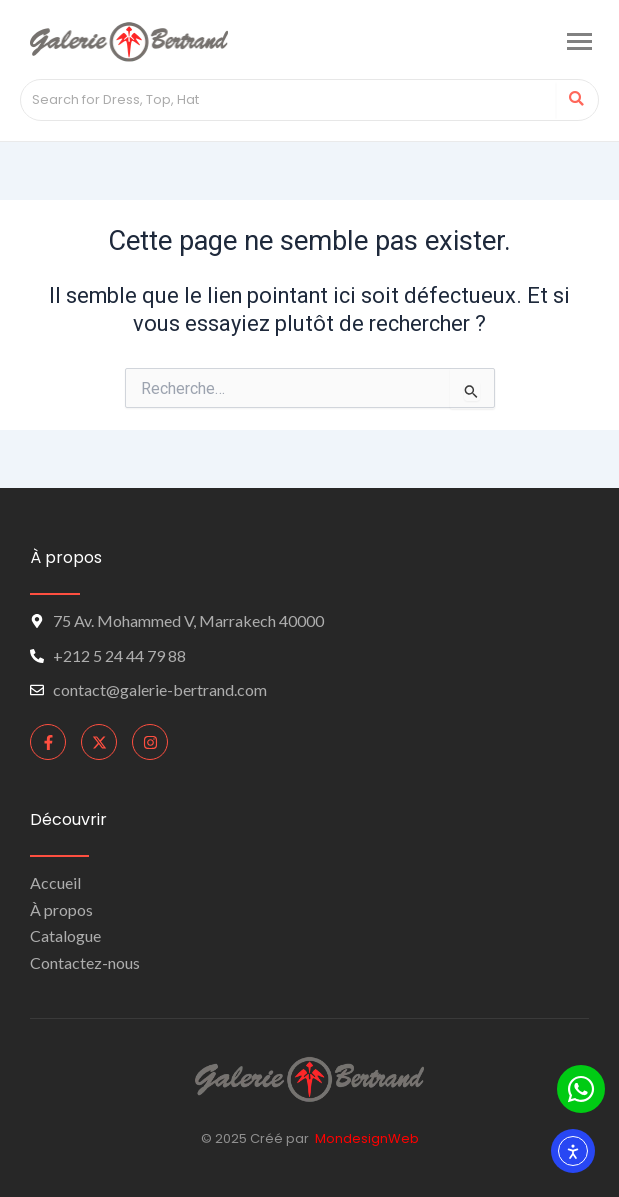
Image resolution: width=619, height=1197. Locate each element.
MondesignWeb (367, 1138)
